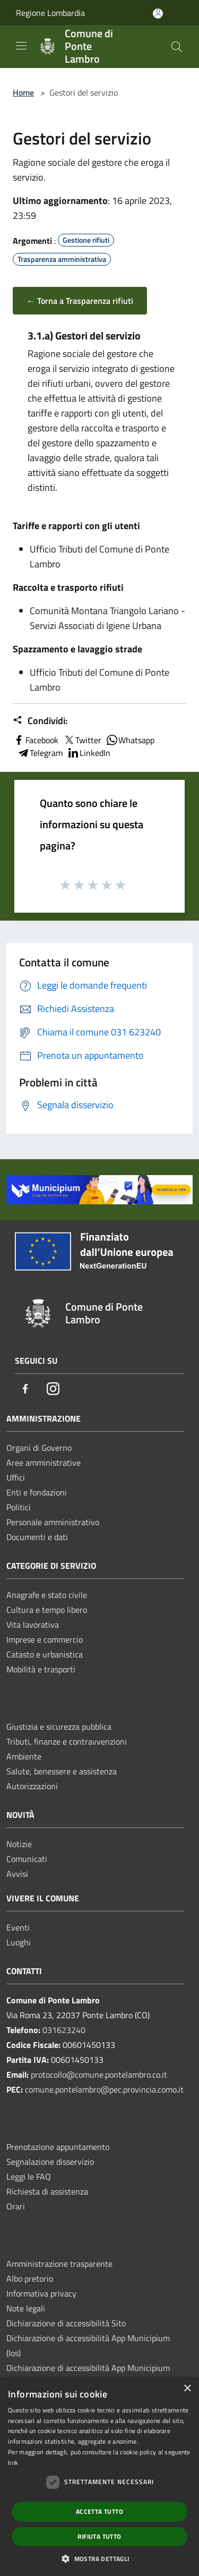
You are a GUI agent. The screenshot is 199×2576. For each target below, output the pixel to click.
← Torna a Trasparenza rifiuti (80, 300)
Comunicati (26, 1858)
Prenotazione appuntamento (57, 2146)
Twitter (82, 740)
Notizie (19, 1844)
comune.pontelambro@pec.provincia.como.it (104, 2089)
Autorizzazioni (32, 1786)
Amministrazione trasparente (59, 2263)
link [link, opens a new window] (13, 2463)
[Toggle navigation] (21, 45)
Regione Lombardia (50, 12)
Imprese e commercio (44, 1639)
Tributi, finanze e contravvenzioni (66, 1741)
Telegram (40, 752)
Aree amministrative (43, 1462)
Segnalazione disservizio (50, 2161)
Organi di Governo (39, 1447)
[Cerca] (176, 46)
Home (23, 92)
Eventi (18, 1927)
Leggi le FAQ (28, 2176)
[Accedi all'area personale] (158, 13)
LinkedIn (88, 752)
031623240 (63, 2030)
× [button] (187, 2389)
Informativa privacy (41, 2293)
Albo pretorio (29, 2278)
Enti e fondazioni (36, 1492)
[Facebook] (25, 1389)
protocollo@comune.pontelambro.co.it (99, 2074)
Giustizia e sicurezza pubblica (58, 1726)
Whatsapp (130, 740)
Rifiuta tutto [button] (99, 2536)
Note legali (25, 2308)
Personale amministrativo (52, 1522)
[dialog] (99, 2476)
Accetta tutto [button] (99, 2511)
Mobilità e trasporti (40, 1669)
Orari (15, 2206)
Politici (18, 1507)
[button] (99, 2558)
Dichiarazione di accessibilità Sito (66, 2323)
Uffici (15, 1477)
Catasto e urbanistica (44, 1654)
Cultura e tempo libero (46, 1609)
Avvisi (17, 1873)
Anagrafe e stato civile (46, 1594)
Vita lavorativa (32, 1624)
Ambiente (23, 1756)
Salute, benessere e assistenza (61, 1771)
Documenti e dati (37, 1537)
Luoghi (18, 1942)
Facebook (35, 740)
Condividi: (40, 720)
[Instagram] (53, 1389)
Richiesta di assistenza (47, 2191)
